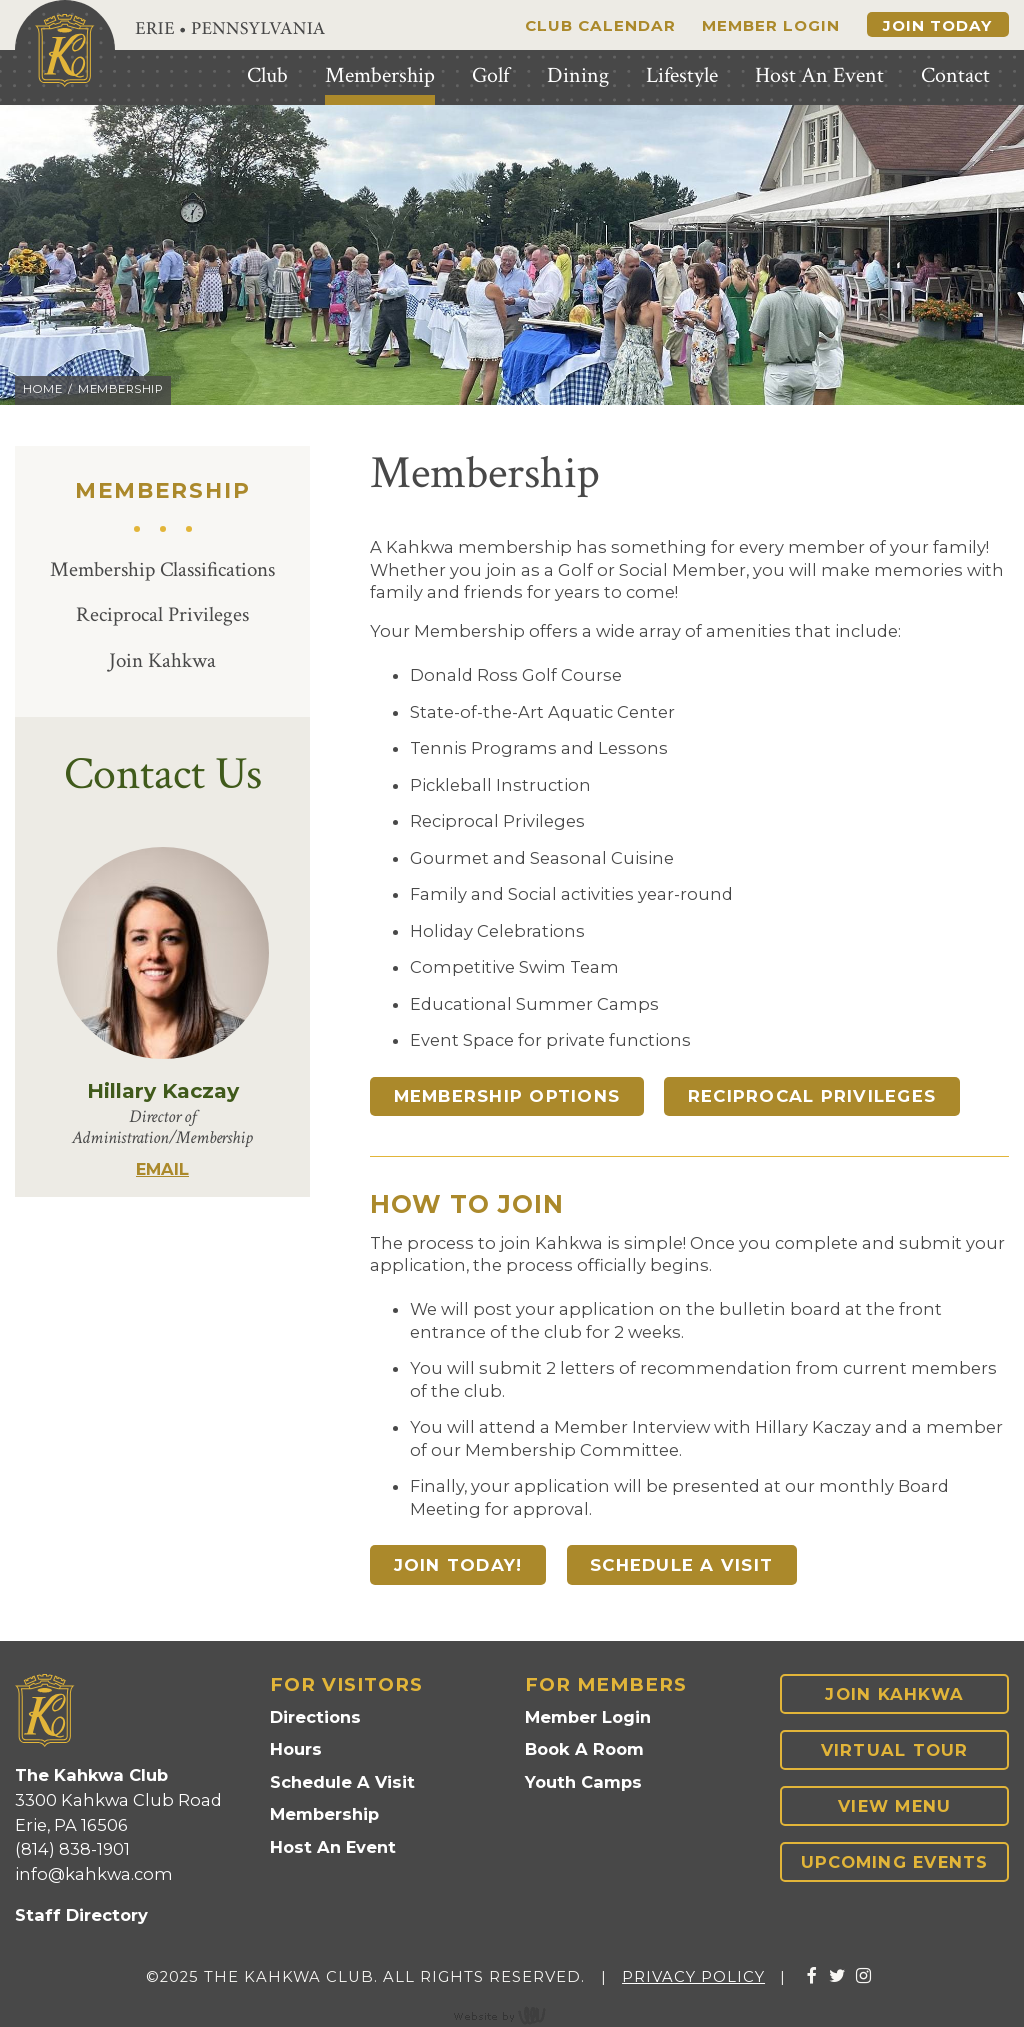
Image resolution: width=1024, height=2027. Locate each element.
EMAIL (162, 1169)
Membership (324, 1814)
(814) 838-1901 (72, 1849)
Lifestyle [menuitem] (682, 75)
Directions (315, 1717)
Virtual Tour (895, 1750)
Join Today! (458, 1565)
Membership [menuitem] (380, 75)
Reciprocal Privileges (162, 614)
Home (42, 389)
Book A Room (584, 1749)
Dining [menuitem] (578, 75)
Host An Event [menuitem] (819, 75)
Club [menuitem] (267, 75)
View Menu (894, 1806)
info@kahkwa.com (94, 1874)
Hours (296, 1749)
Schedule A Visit (681, 1565)
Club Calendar (600, 25)
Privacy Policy (693, 1977)
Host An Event (333, 1847)
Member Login (771, 25)
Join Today (937, 25)
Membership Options (507, 1096)
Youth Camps (583, 1782)
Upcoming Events (895, 1862)
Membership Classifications (162, 569)
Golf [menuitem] (490, 75)
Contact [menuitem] (955, 75)
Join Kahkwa (162, 660)
